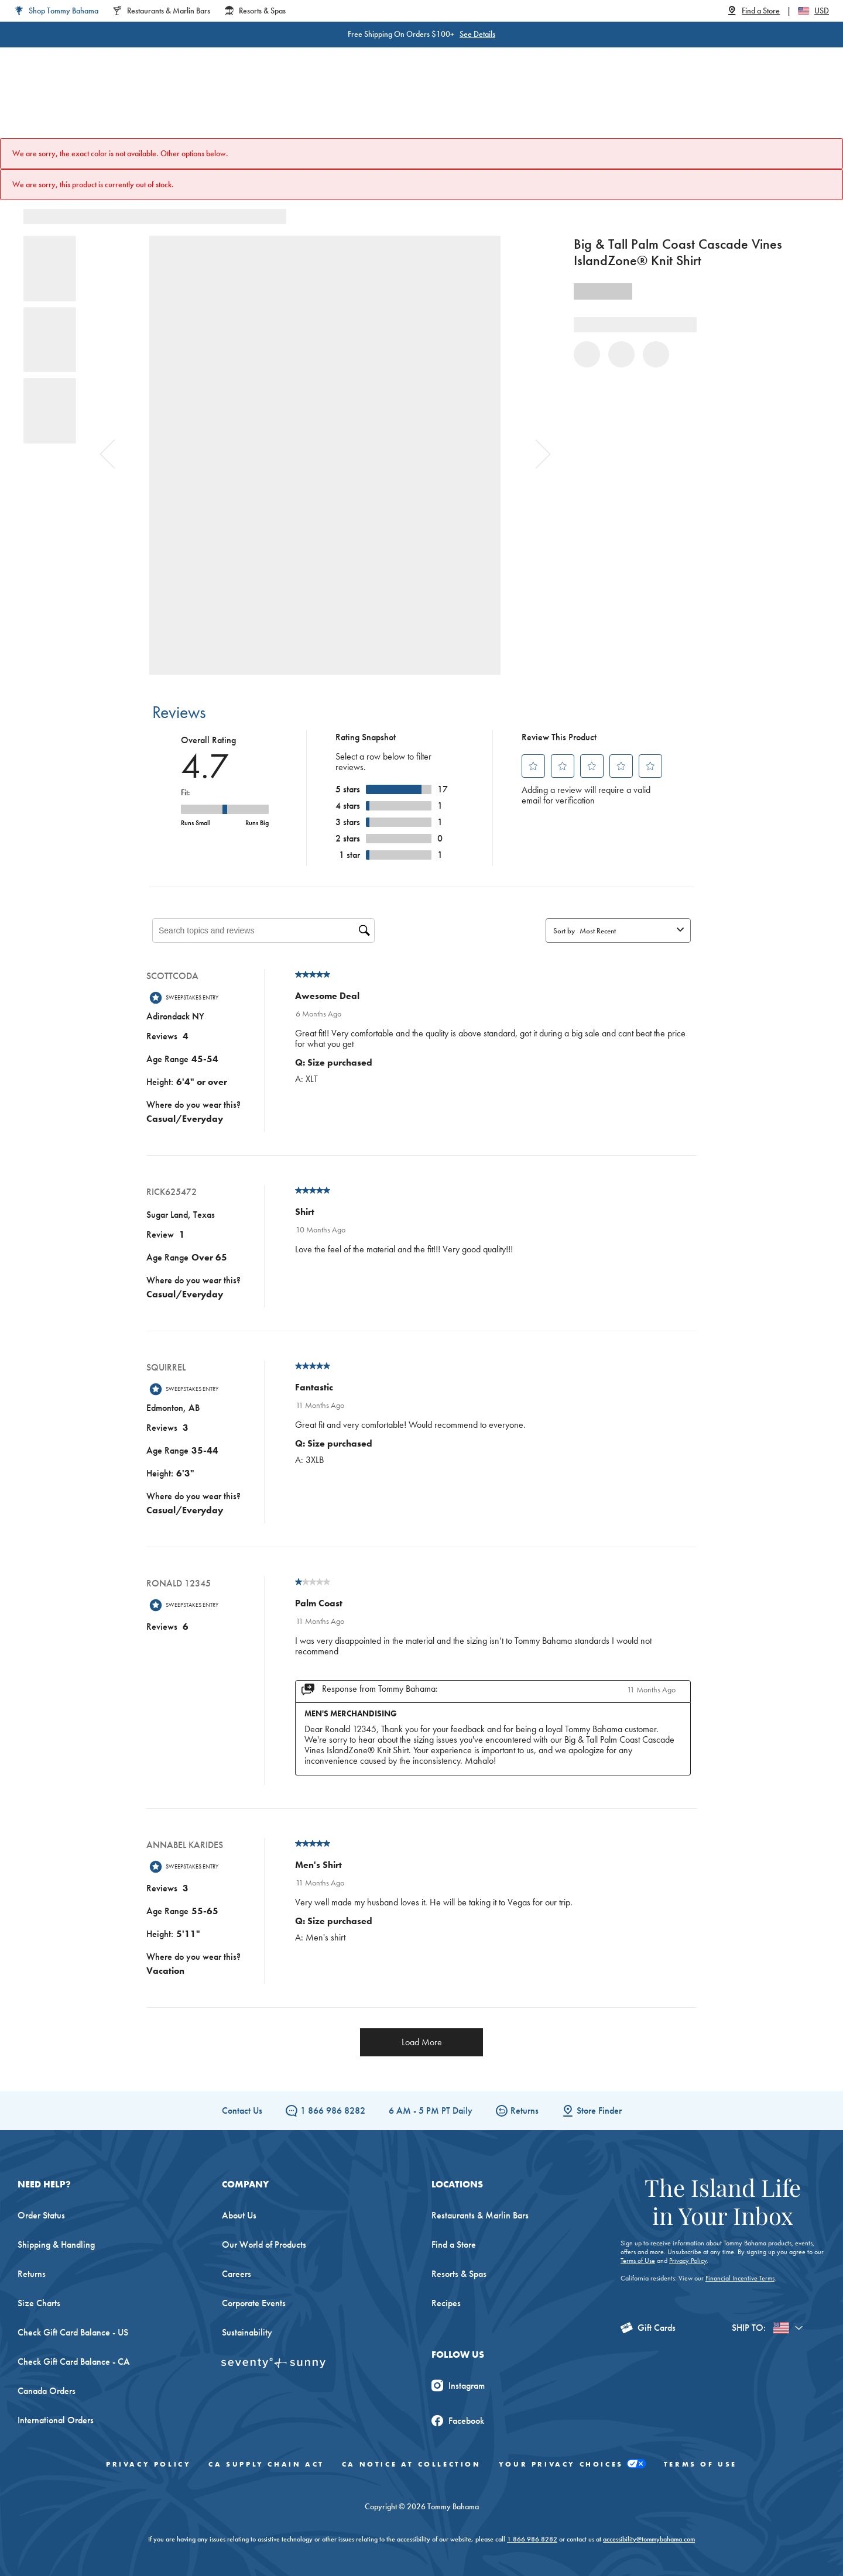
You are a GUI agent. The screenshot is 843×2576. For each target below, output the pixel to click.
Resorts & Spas (458, 2274)
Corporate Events (254, 2303)
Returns (517, 2110)
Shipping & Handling (56, 2244)
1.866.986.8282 (532, 2539)
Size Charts (39, 2303)
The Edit (540, 105)
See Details (454, 34)
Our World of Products (264, 2244)
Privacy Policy (688, 2260)
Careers (236, 2274)
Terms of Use (638, 2260)
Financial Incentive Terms (740, 2278)
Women (198, 105)
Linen (356, 105)
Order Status (41, 2215)
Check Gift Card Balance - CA (74, 2361)
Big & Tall (301, 105)
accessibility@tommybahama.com (649, 2539)
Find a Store (453, 2244)
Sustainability (247, 2332)
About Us (239, 2215)
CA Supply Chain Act (266, 2464)
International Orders (56, 2420)
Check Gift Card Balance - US (73, 2332)
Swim (401, 105)
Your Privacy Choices (572, 2464)
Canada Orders (47, 2391)
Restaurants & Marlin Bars (480, 2215)
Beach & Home (468, 105)
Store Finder (592, 2110)
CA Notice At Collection (411, 2464)
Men (248, 105)
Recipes (446, 2303)
